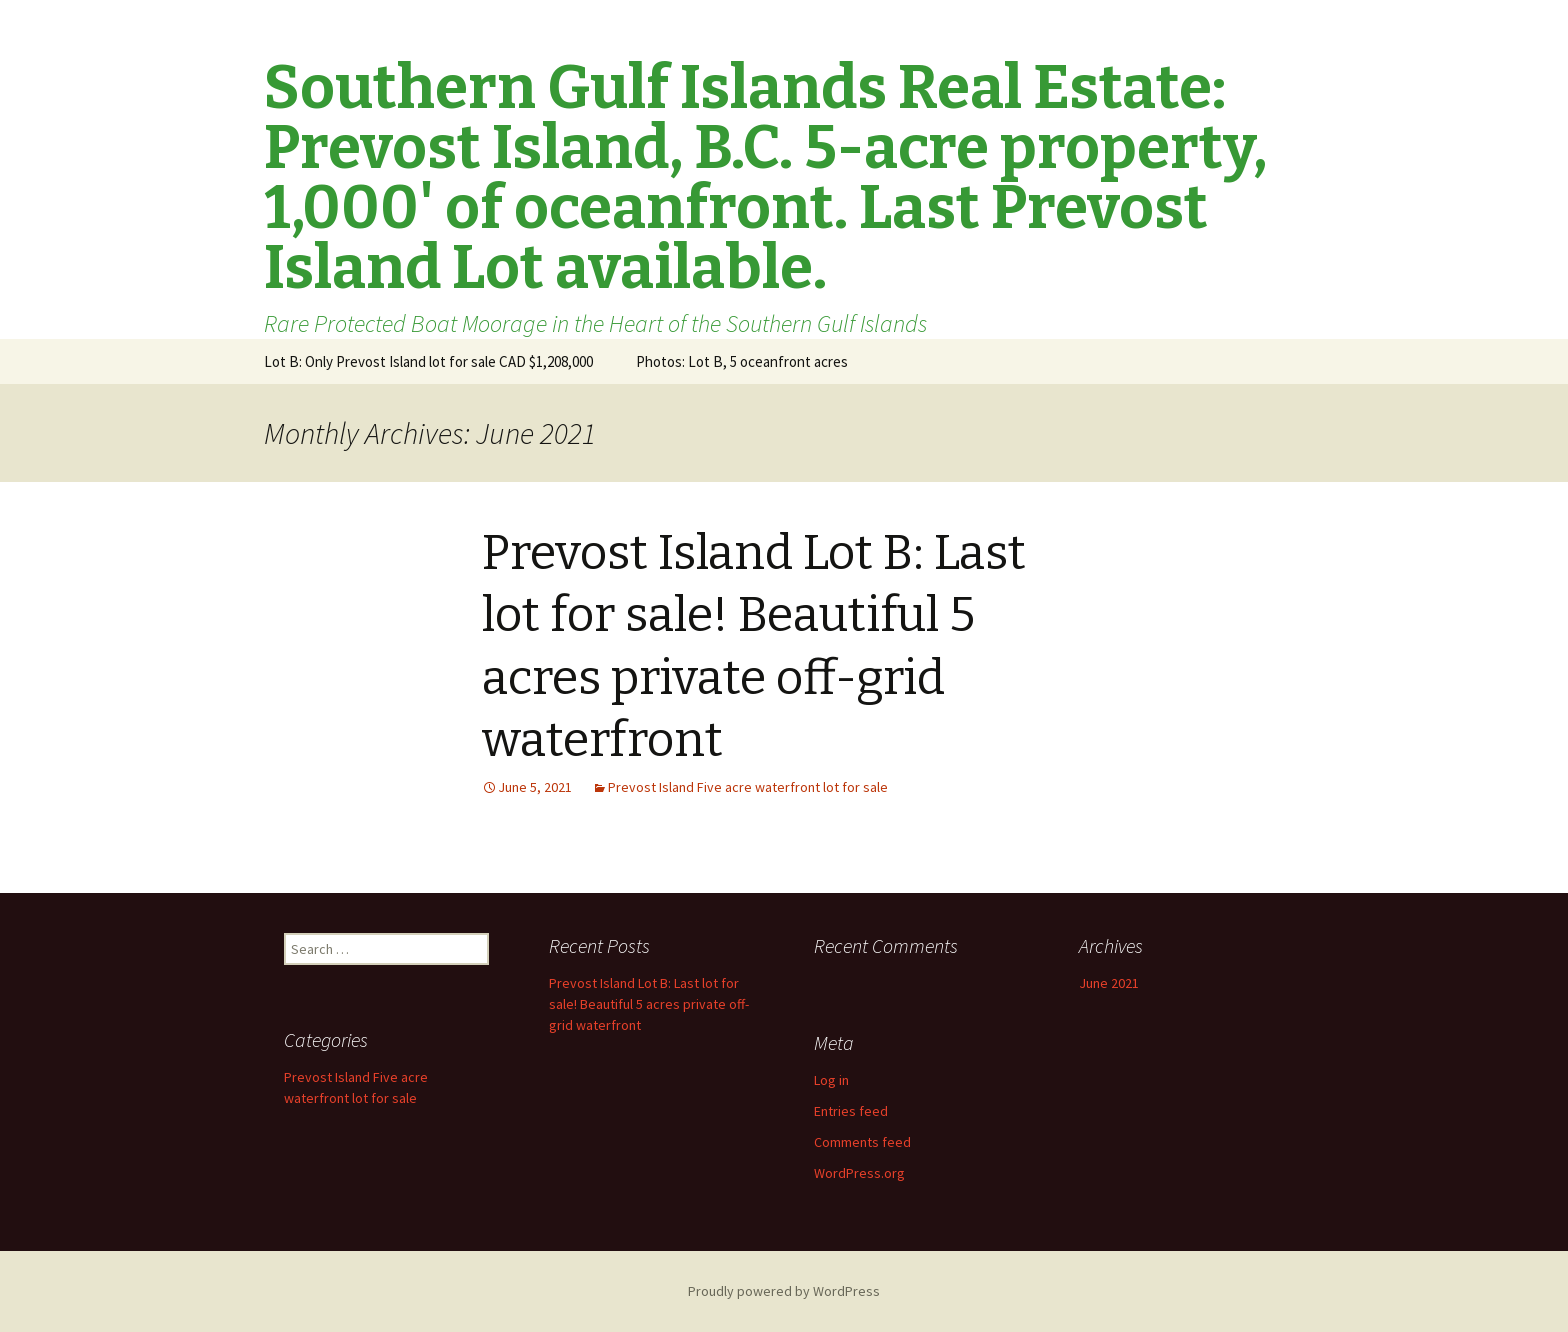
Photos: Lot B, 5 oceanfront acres (742, 361)
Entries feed (851, 1111)
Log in (831, 1080)
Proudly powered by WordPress (784, 1291)
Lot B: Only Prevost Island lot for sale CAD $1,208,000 (428, 361)
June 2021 (1109, 983)
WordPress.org (859, 1173)
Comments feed (862, 1142)
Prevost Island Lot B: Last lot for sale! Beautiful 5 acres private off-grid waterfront (649, 1004)
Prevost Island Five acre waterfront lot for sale (748, 787)
